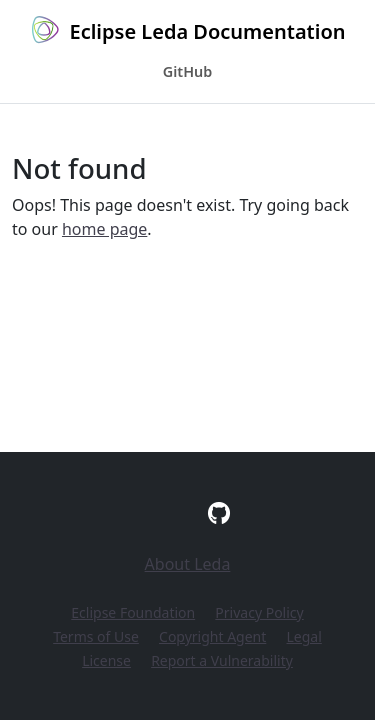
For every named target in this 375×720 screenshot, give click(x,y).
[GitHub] (219, 513)
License (106, 660)
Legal (304, 636)
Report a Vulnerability (222, 660)
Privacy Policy (259, 612)
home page (104, 229)
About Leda (188, 564)
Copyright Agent (212, 636)
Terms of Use (96, 636)
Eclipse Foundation (133, 612)
